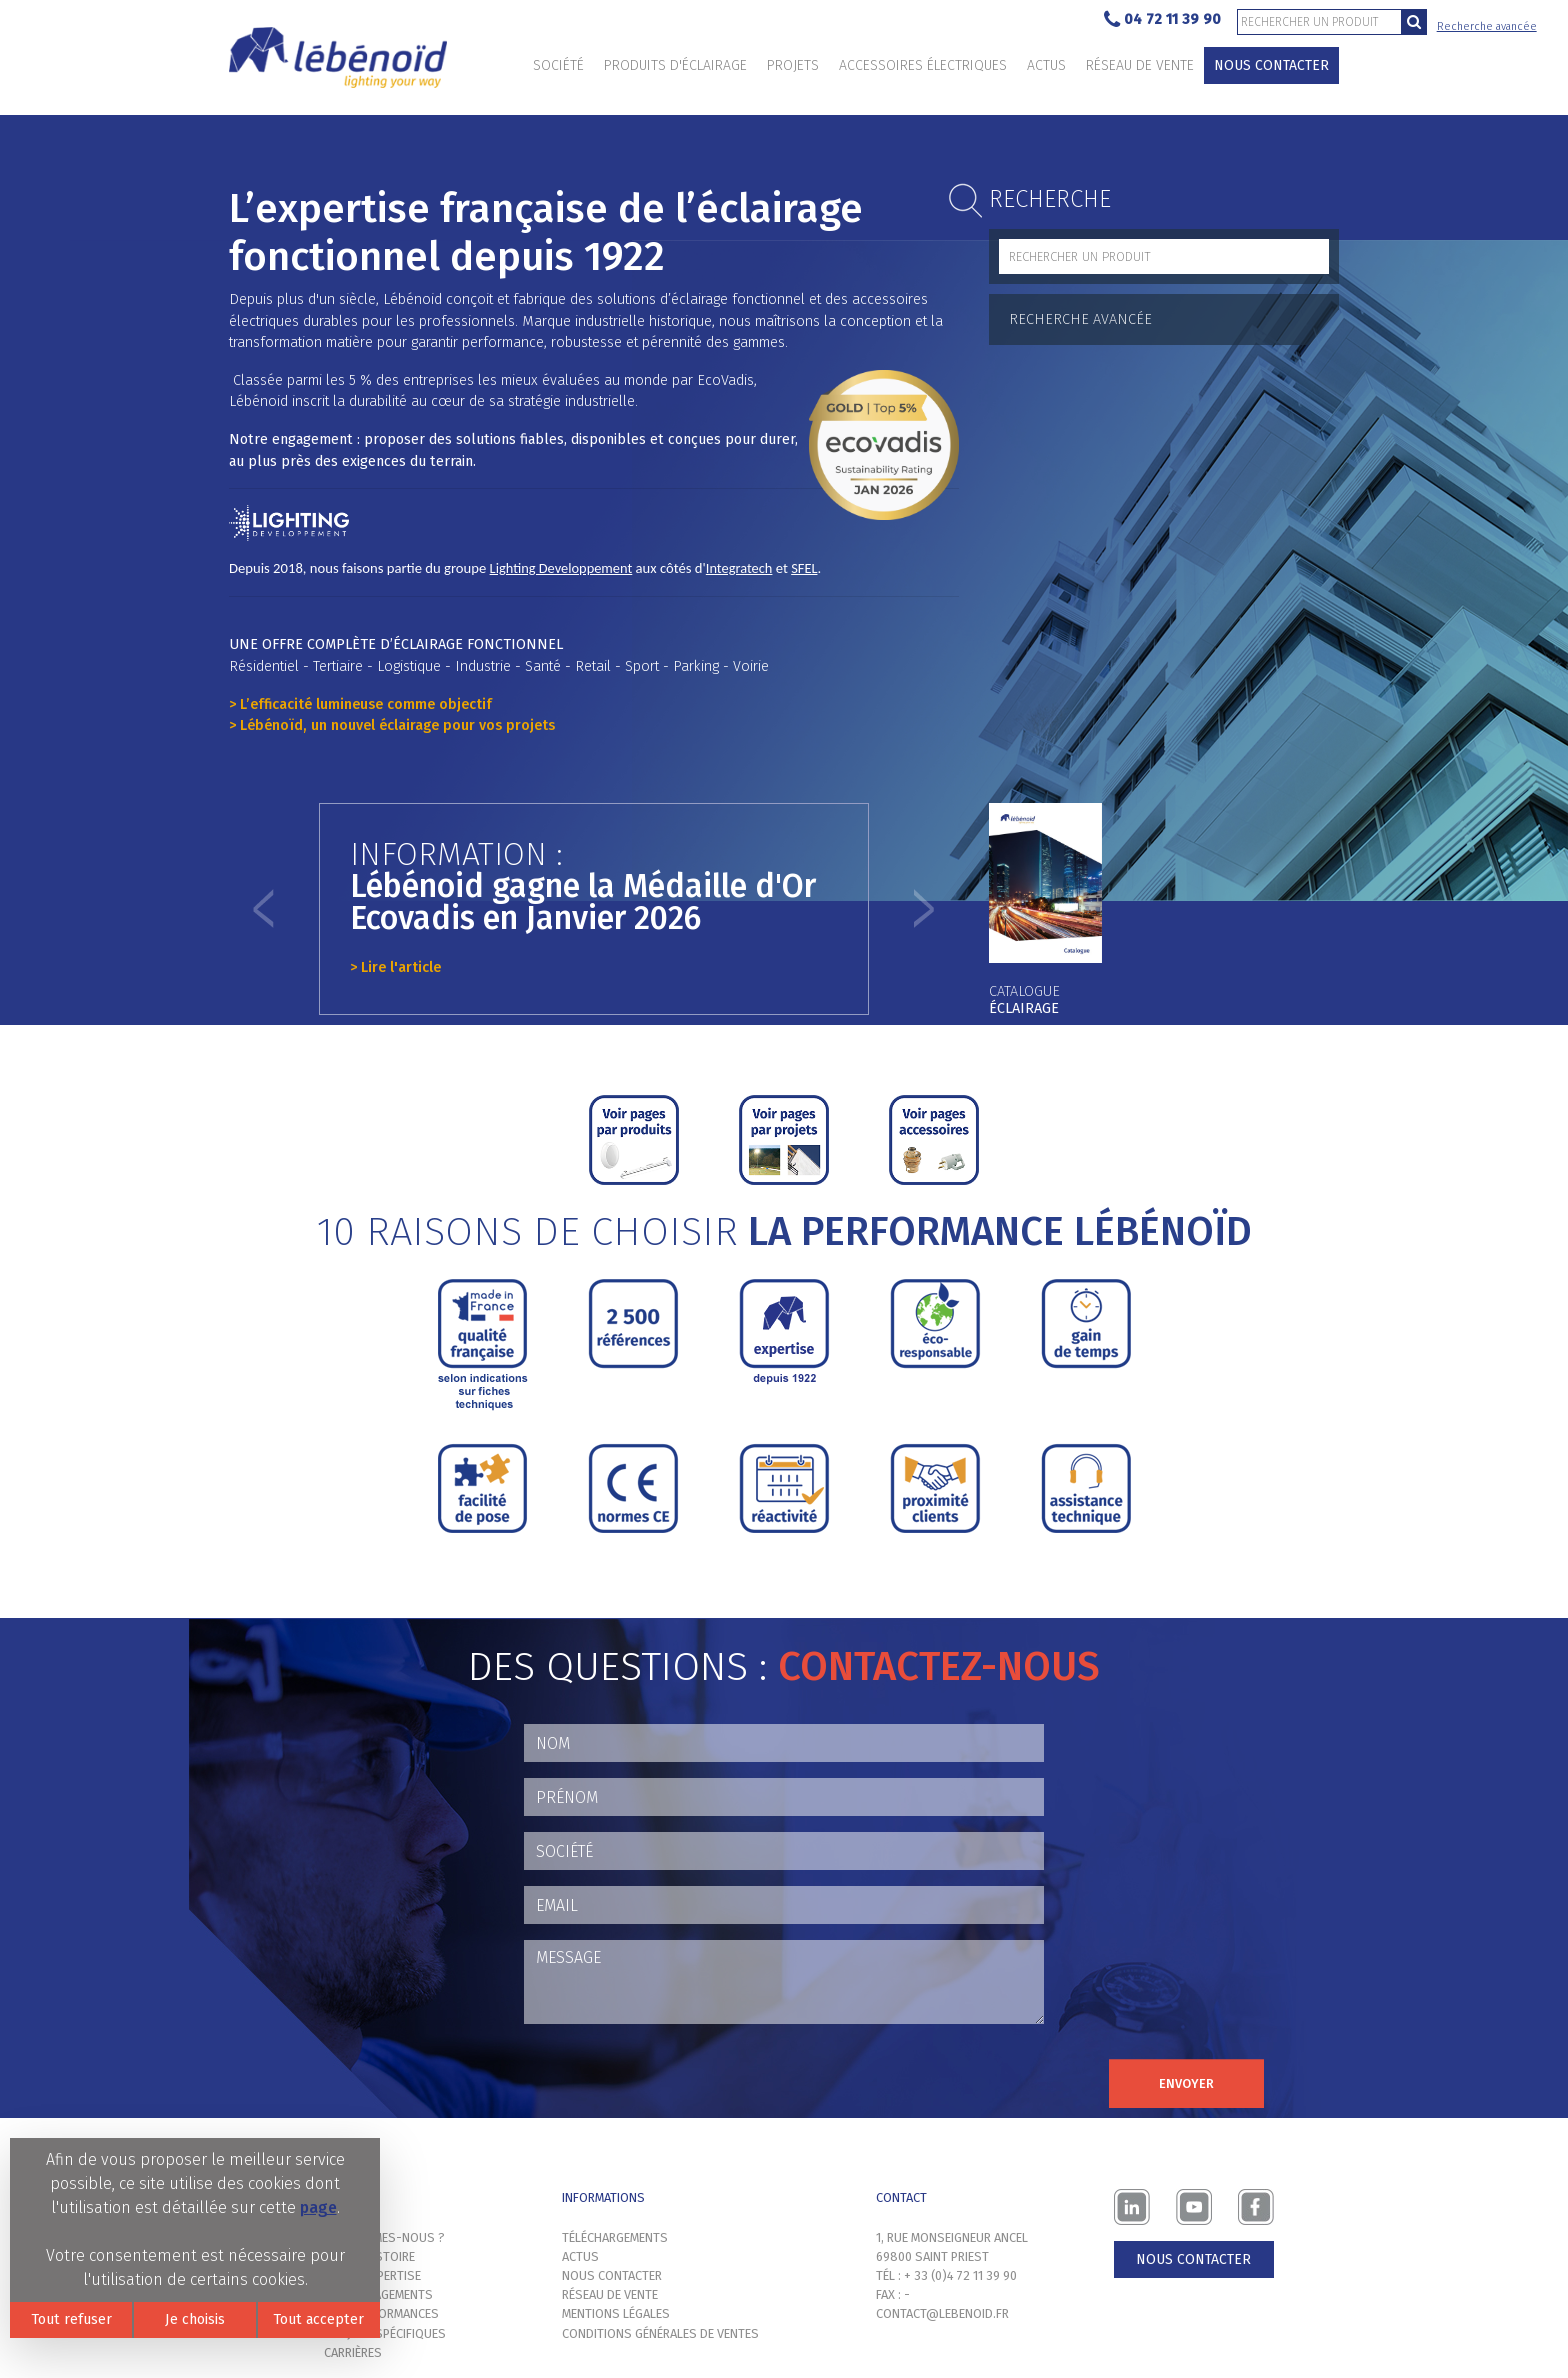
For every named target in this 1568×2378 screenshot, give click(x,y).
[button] (264, 909)
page (318, 2207)
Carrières (353, 2352)
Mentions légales (616, 2313)
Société (558, 65)
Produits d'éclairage (675, 65)
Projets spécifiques (385, 2333)
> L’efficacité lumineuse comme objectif (360, 704)
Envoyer (1186, 2083)
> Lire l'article (395, 967)
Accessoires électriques (923, 65)
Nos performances (381, 2313)
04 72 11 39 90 (1162, 20)
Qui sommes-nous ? (384, 2237)
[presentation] (676, 2079)
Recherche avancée (1487, 26)
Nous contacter (1271, 65)
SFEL (804, 568)
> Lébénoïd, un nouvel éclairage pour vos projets (392, 725)
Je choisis (195, 2319)
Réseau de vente (1140, 65)
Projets (793, 65)
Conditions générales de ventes (660, 2333)
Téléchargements (615, 2237)
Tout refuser (71, 2319)
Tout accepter (318, 2319)
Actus (1046, 65)
